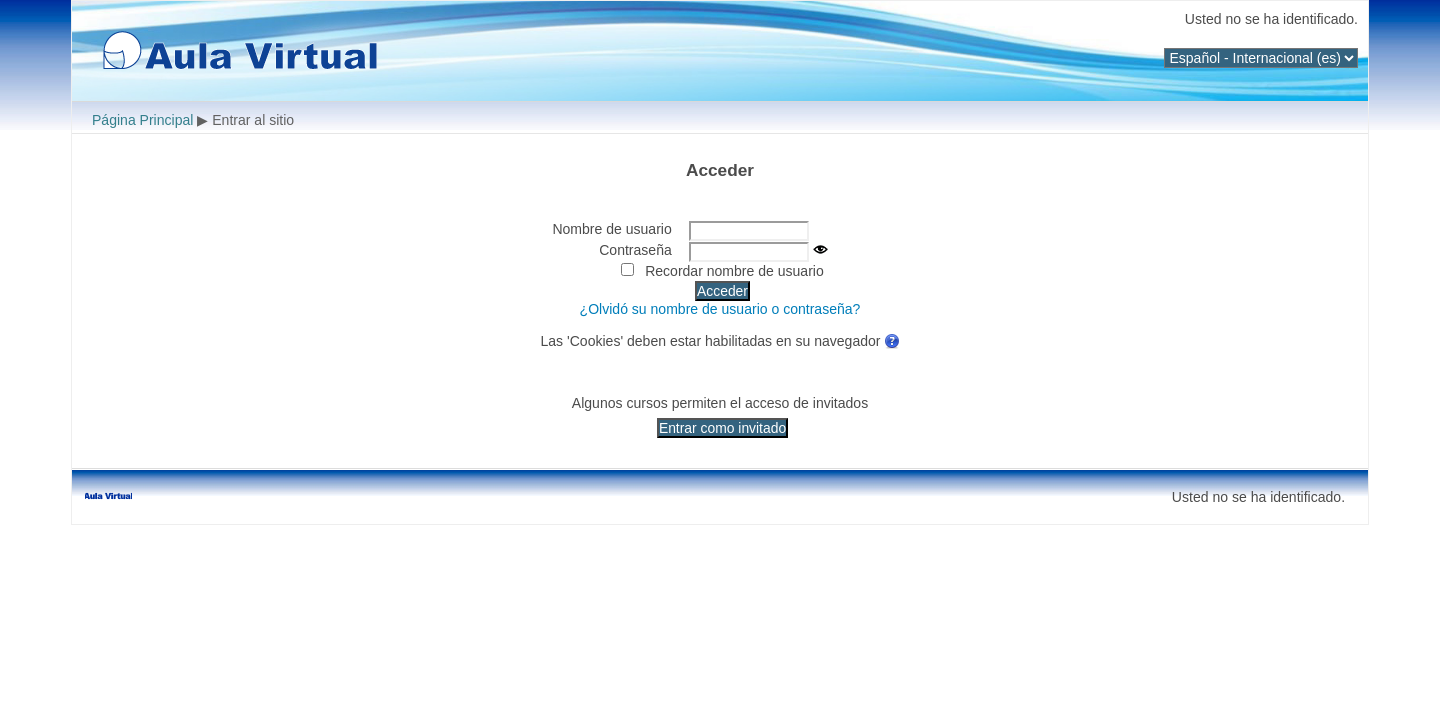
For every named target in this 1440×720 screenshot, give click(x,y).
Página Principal (142, 120)
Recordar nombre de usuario (734, 271)
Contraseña (635, 250)
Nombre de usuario (611, 229)
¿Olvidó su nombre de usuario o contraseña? (720, 309)
